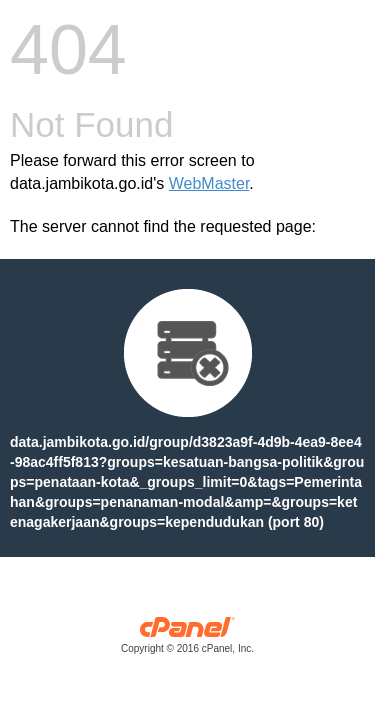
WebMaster (209, 183)
